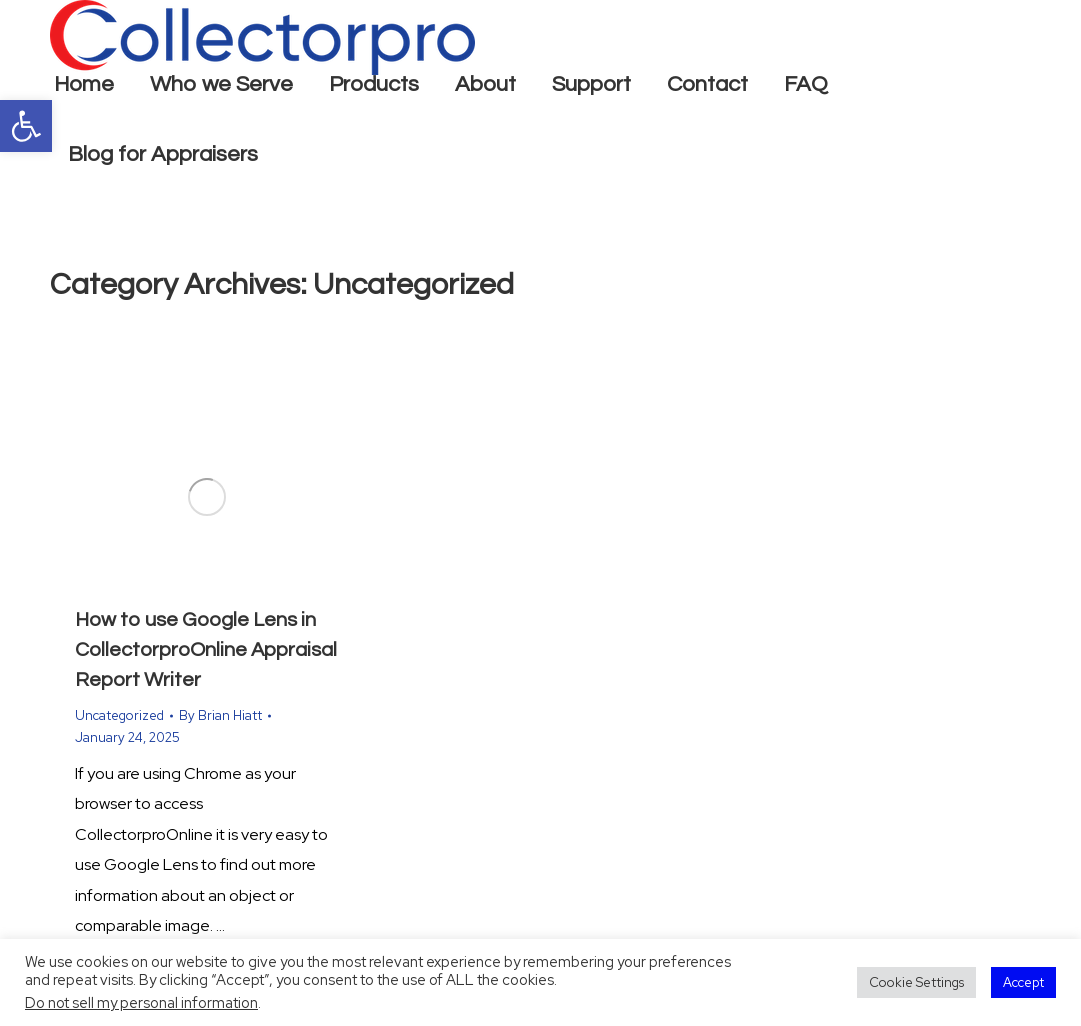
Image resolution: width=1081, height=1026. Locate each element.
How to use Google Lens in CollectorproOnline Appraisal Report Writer (206, 650)
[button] (26, 126)
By (220, 715)
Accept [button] (1023, 982)
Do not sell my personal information (141, 1002)
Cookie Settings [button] (916, 982)
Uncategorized (119, 715)
